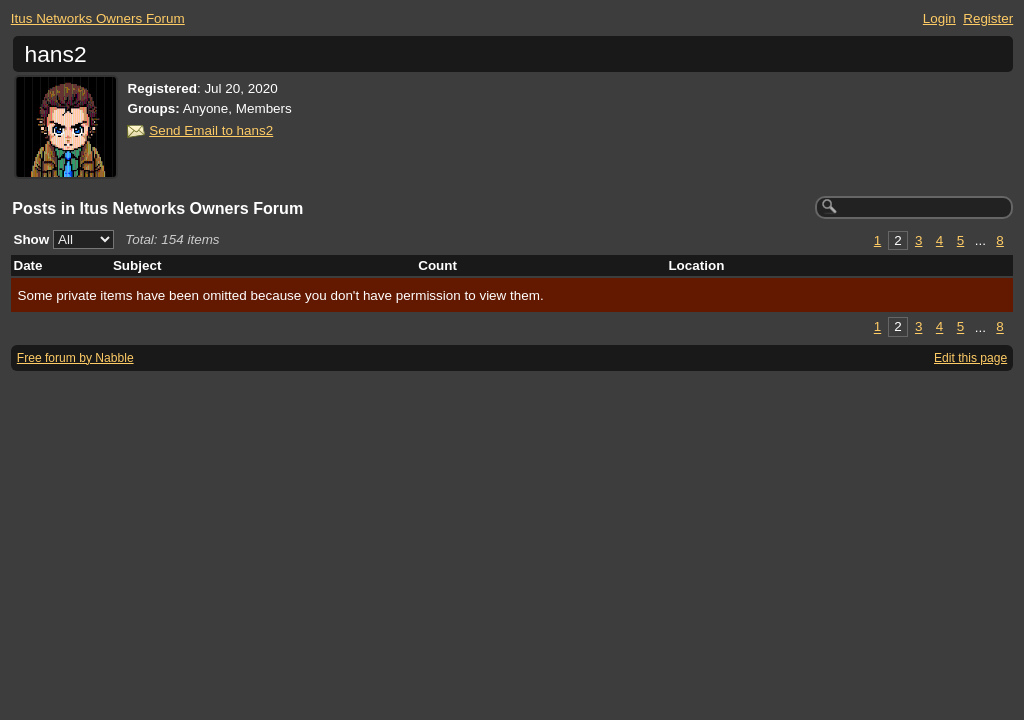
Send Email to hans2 (211, 130)
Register (988, 18)
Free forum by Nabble (75, 358)
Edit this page (970, 358)
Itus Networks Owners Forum (98, 18)
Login (939, 18)
